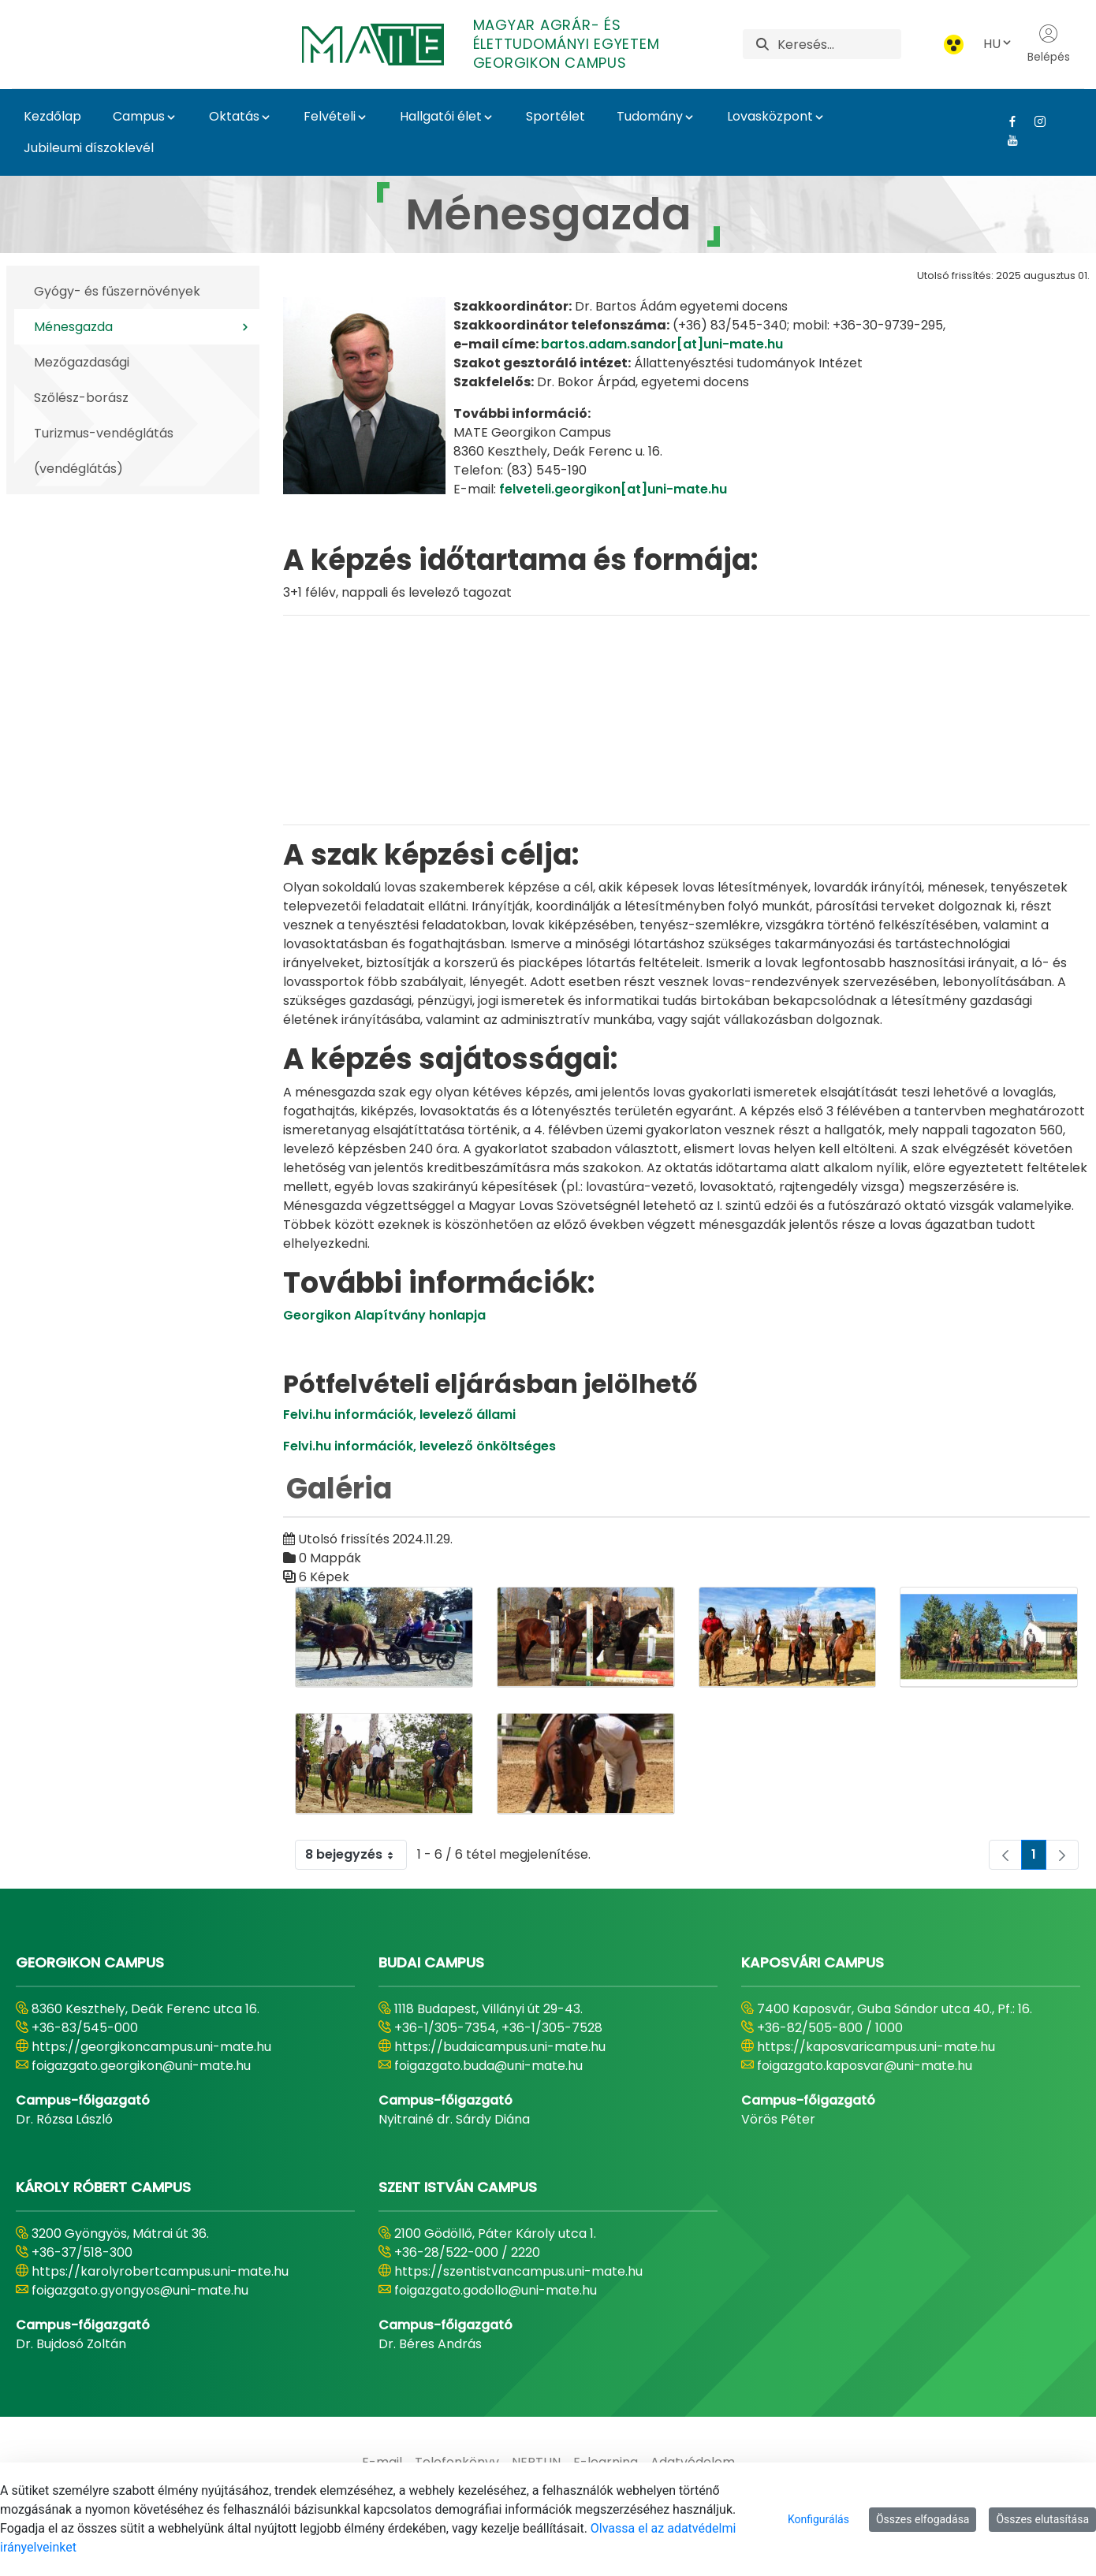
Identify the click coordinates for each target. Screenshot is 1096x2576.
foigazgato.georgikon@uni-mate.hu (141, 2066)
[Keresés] (839, 44)
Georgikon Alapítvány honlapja (384, 1315)
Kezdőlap (52, 116)
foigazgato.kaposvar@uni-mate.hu (864, 2066)
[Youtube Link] (1006, 140)
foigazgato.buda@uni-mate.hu (488, 2066)
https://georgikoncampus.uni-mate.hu (151, 2047)
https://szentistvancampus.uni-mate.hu (518, 2271)
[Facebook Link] (1006, 121)
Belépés (1048, 44)
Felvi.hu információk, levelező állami (399, 1414)
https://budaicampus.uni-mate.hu (500, 2047)
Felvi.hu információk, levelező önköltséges (419, 1446)
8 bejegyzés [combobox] (355, 1855)
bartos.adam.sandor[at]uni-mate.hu (662, 344)
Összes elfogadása (923, 2519)
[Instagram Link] (1034, 121)
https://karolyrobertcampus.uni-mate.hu (160, 2271)
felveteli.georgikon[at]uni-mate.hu (613, 489)
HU (998, 44)
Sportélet (555, 116)
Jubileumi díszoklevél (89, 148)
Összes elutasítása (1042, 2519)
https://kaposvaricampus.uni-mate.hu (876, 2047)
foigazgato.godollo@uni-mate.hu (495, 2290)
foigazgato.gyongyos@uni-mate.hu (140, 2290)
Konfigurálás (818, 2519)
